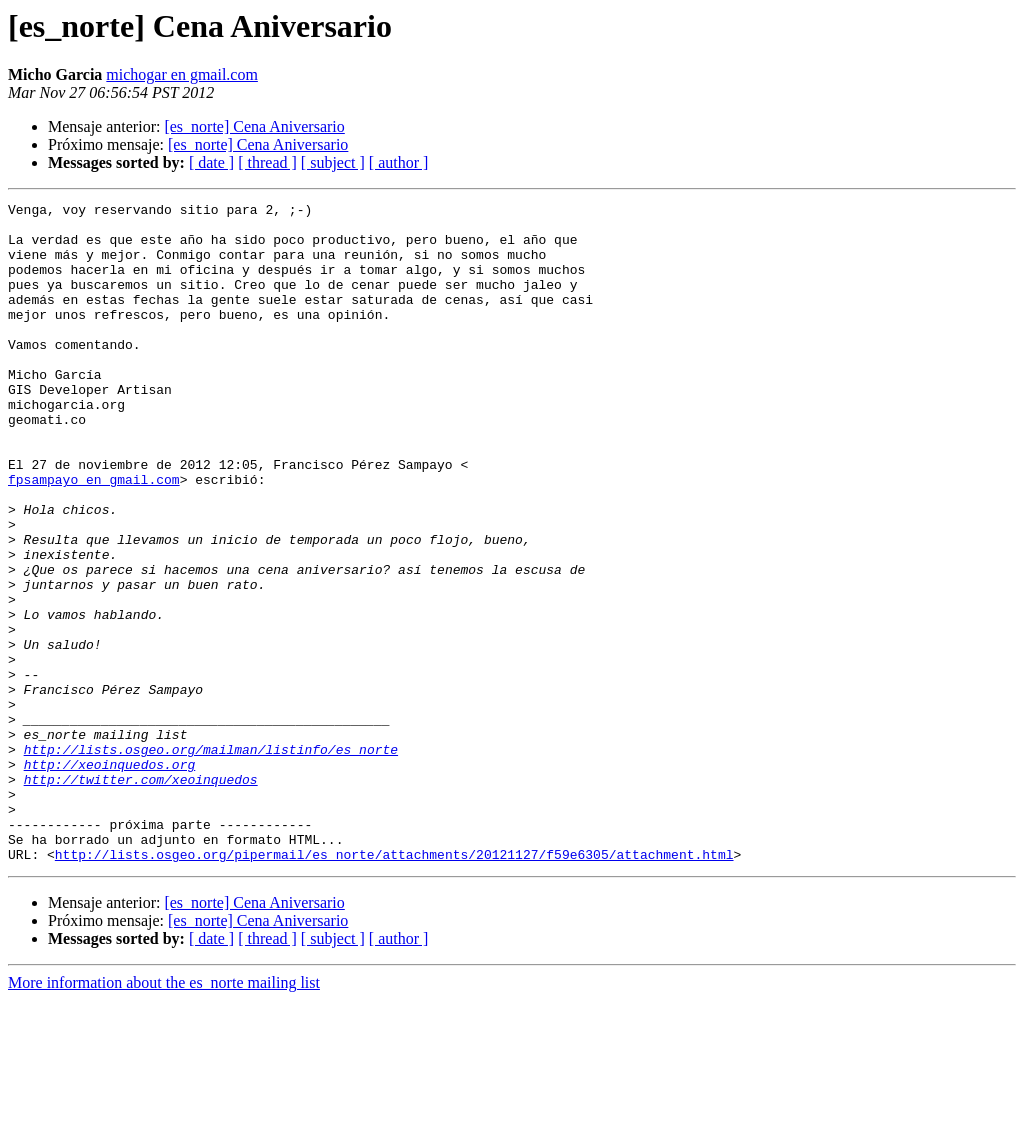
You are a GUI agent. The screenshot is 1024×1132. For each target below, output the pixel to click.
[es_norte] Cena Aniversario (254, 126)
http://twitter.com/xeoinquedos (141, 896)
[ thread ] (267, 162)
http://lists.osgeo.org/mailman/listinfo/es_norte (211, 860)
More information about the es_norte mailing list (164, 1114)
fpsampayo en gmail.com (94, 536)
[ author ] (399, 162)
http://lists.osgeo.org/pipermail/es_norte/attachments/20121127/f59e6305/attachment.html (394, 986)
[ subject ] (333, 162)
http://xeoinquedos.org (110, 878)
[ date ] (211, 162)
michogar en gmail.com (182, 74)
